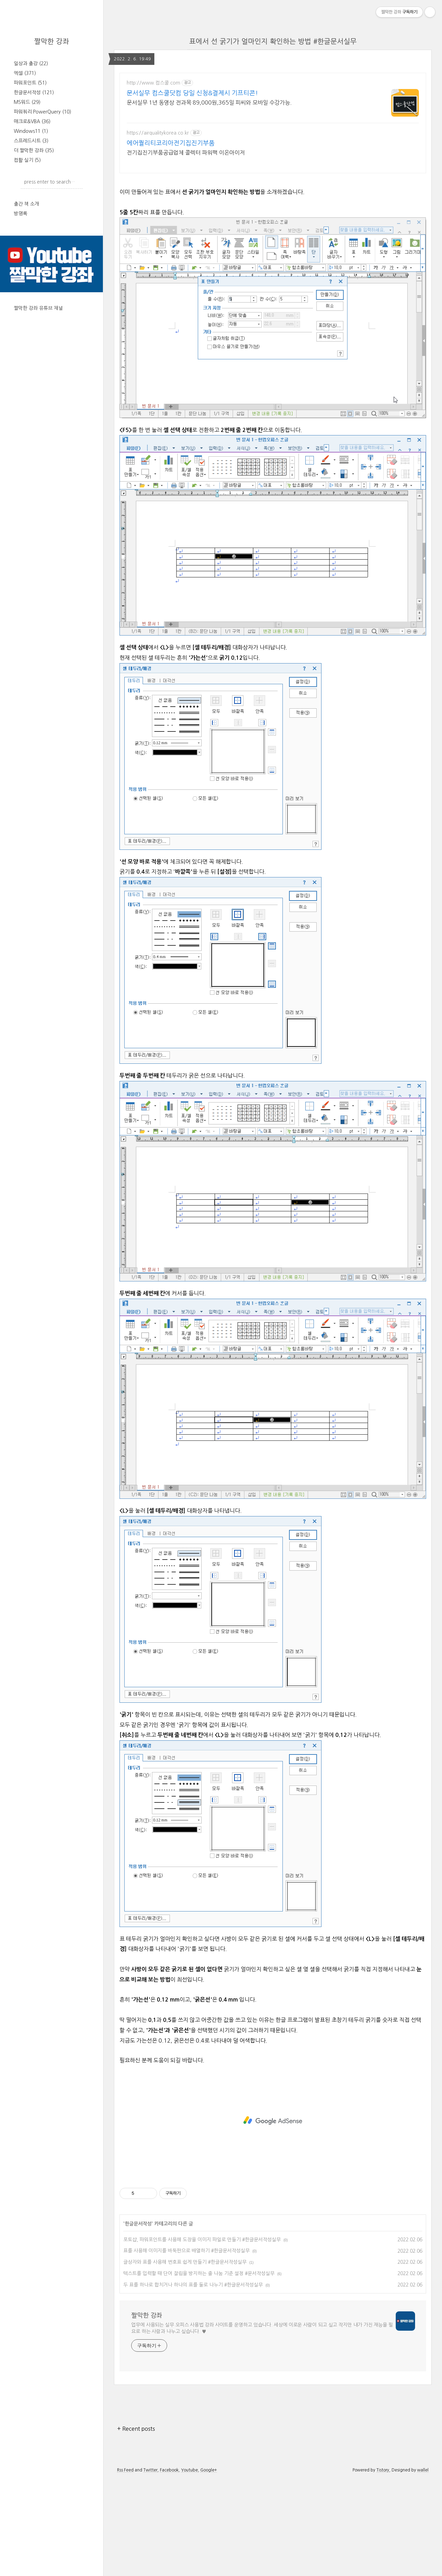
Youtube (189, 2567)
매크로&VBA (32, 121)
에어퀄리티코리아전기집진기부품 (171, 143)
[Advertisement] (272, 228)
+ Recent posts (136, 2525)
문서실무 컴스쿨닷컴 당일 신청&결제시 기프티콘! (192, 93)
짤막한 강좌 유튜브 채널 (38, 308)
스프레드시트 (31, 140)
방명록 (20, 213)
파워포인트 (30, 82)
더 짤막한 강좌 (34, 150)
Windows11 (31, 131)
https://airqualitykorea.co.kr (158, 132)
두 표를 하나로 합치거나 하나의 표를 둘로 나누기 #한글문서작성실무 (193, 2381)
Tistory (382, 2567)
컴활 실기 (27, 160)
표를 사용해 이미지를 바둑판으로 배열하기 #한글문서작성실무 (186, 2347)
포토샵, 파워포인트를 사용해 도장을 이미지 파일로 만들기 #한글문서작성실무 (202, 2336)
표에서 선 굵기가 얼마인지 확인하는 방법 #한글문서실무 (273, 41)
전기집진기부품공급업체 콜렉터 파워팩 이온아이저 (186, 152)
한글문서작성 (34, 92)
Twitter (150, 2567)
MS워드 (27, 102)
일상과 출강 (31, 63)
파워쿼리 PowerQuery (42, 111)
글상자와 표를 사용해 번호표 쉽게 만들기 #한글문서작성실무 (185, 2358)
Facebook (169, 2567)
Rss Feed (125, 2567)
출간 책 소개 (26, 203)
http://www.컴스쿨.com (153, 82)
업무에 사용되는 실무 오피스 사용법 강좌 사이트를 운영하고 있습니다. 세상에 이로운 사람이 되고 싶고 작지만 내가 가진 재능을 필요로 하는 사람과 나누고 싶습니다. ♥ (262, 2424)
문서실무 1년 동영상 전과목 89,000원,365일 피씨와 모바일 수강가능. (209, 102)
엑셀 (25, 73)
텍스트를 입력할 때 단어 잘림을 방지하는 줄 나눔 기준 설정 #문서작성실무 (199, 2370)
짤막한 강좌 (51, 41)
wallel (423, 2567)
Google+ (208, 2567)
